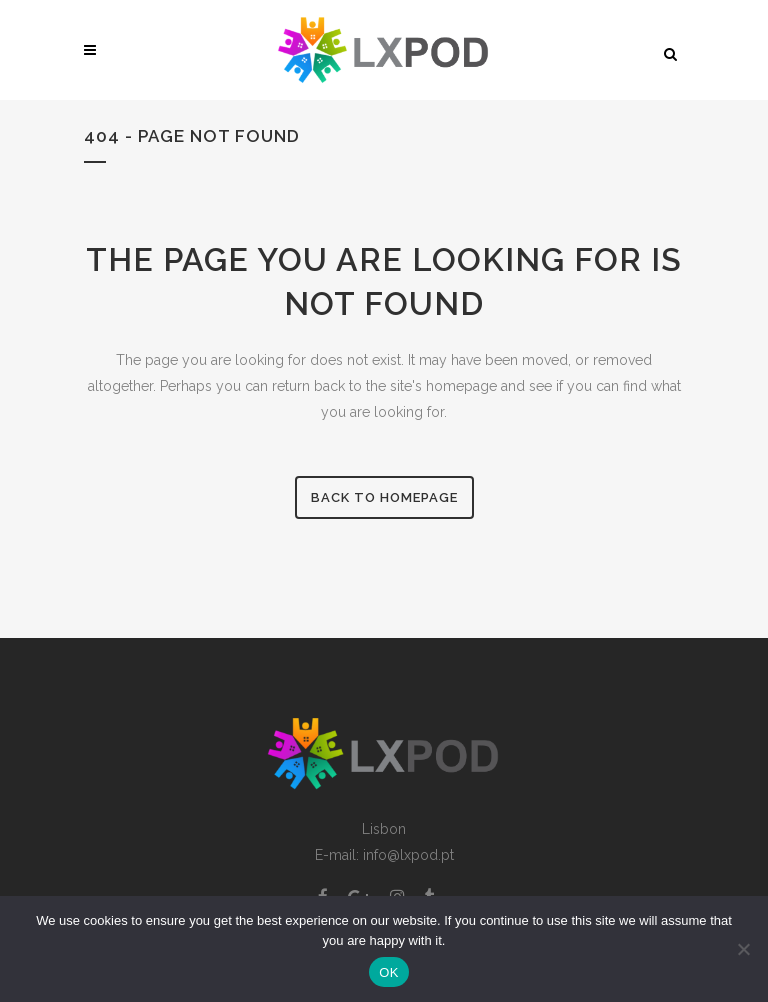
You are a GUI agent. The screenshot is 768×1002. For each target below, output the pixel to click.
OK (388, 972)
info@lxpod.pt (408, 855)
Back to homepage (384, 497)
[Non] (743, 949)
